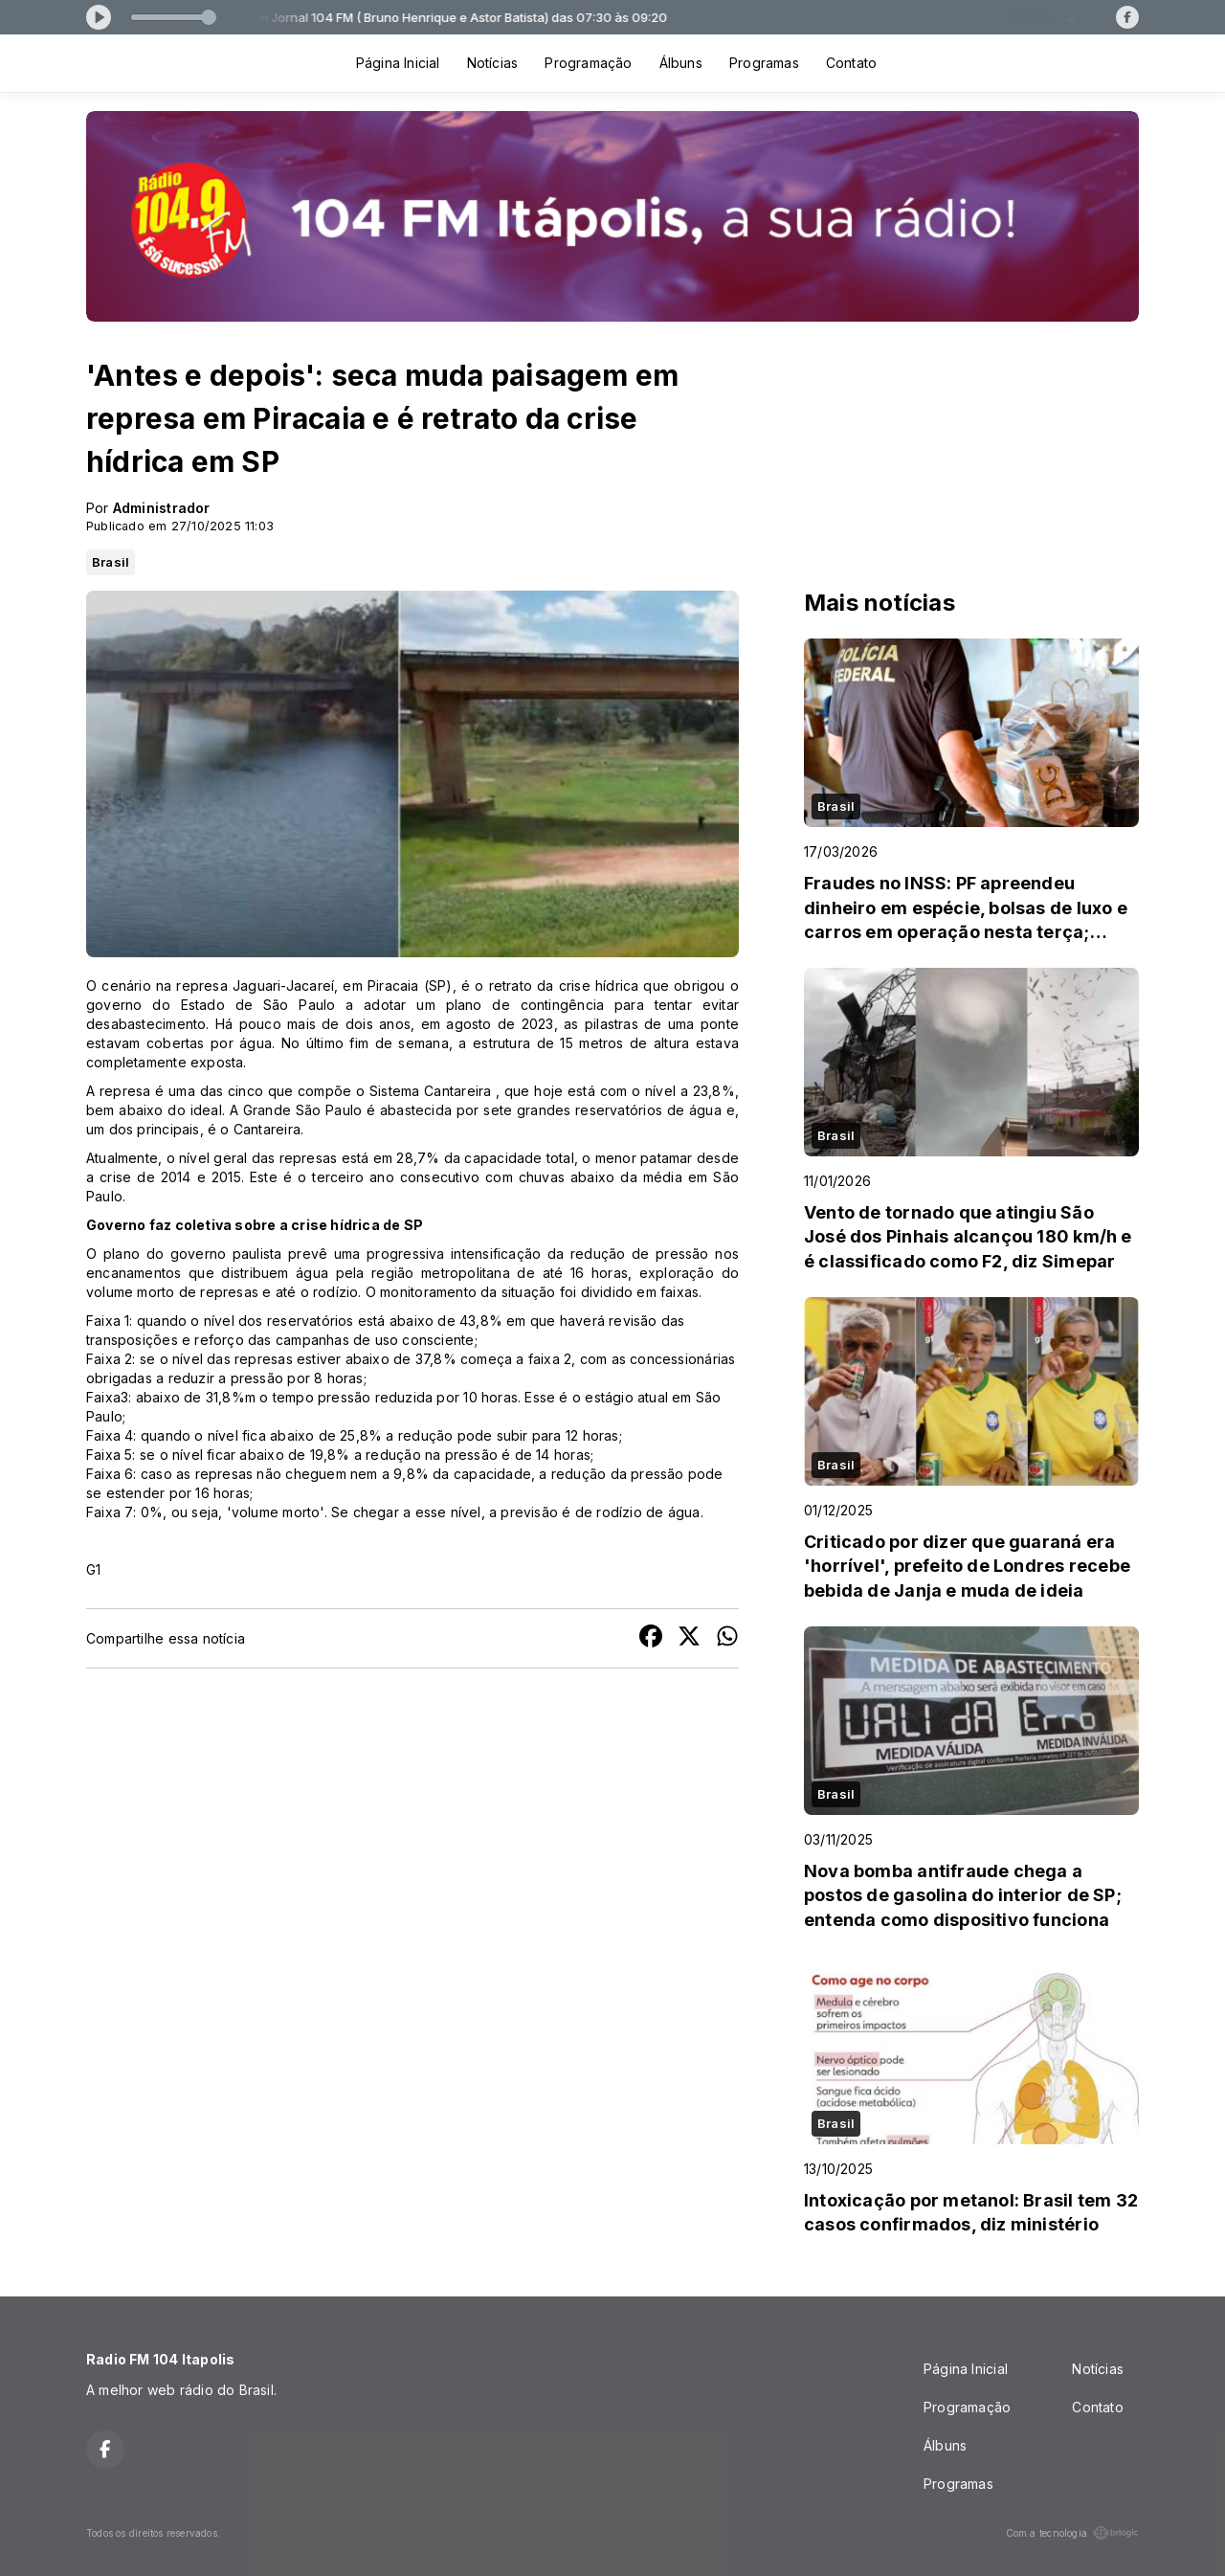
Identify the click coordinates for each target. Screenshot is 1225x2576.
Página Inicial (398, 63)
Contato (851, 63)
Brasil (110, 562)
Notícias (493, 63)
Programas (764, 63)
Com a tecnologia (1072, 2533)
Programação (588, 63)
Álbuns (680, 63)
